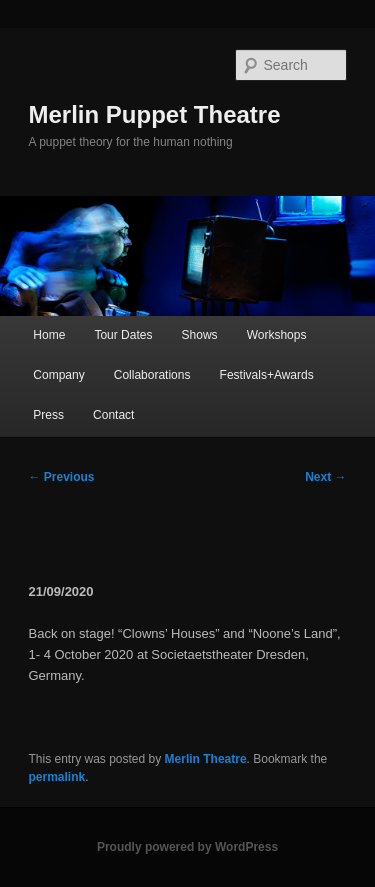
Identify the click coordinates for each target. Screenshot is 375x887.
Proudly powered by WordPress (187, 847)
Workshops (277, 335)
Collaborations (152, 375)
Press (48, 415)
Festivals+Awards (267, 375)
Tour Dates (123, 335)
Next (325, 477)
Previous (62, 477)
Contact (113, 415)
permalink (57, 777)
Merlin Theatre (206, 759)
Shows (200, 335)
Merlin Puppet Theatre (155, 114)
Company (58, 375)
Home (49, 335)
